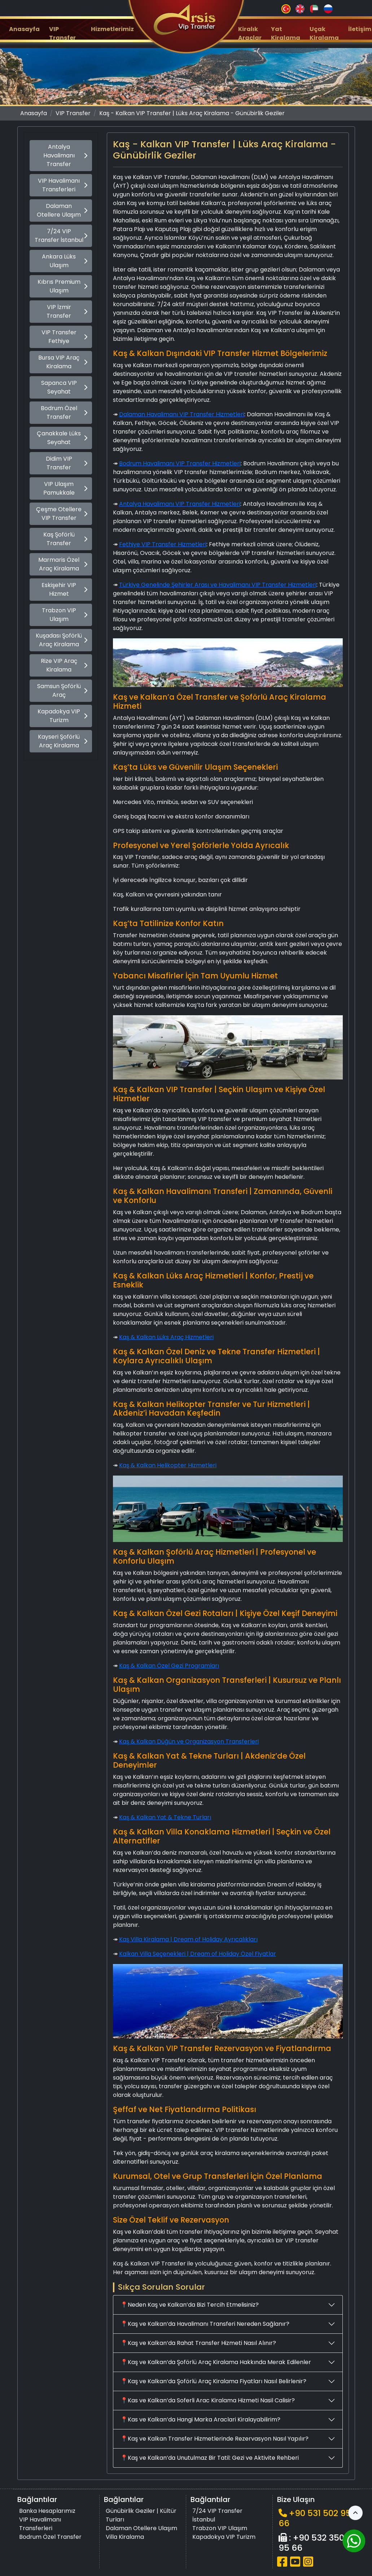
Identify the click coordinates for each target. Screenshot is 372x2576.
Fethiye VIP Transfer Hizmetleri (162, 544)
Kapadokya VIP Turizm (62, 715)
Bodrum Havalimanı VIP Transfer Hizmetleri (180, 463)
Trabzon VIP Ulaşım (64, 614)
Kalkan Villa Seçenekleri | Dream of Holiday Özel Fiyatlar (197, 1954)
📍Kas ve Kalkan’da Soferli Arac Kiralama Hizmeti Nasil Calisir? (208, 2400)
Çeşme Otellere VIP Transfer (61, 513)
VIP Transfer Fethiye (64, 336)
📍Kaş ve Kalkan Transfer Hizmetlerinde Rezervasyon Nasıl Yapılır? (214, 2438)
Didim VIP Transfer (66, 463)
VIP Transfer (62, 33)
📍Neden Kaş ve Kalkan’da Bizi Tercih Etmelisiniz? (190, 2305)
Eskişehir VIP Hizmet (64, 589)
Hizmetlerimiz (112, 29)
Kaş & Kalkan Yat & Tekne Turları (165, 1817)
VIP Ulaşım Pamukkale (65, 488)
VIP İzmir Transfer (67, 311)
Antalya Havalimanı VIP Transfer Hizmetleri (179, 504)
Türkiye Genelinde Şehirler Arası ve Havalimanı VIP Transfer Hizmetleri (217, 585)
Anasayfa (24, 29)
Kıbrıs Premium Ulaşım (62, 286)
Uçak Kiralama (324, 33)
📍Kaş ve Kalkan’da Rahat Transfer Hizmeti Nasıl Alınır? (198, 2343)
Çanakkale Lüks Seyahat (62, 437)
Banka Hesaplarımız (47, 2511)
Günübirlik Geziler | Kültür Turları (141, 2515)
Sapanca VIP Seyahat (64, 387)
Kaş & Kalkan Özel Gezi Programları (169, 1665)
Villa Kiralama (125, 2537)
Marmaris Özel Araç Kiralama (62, 564)
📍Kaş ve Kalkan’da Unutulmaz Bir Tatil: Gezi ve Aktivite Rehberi (210, 2458)
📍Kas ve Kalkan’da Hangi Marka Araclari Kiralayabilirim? (200, 2419)
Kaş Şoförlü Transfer (65, 538)
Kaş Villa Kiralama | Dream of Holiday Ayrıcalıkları (188, 1939)
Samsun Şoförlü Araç (62, 690)
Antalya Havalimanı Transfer (65, 155)
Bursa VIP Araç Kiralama (62, 361)
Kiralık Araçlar (250, 33)
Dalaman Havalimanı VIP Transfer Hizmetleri (181, 414)
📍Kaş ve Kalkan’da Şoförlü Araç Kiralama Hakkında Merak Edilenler (216, 2362)
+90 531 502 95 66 (315, 2518)
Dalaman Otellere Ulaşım (62, 210)
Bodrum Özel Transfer (64, 412)
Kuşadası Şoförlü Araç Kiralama (61, 639)
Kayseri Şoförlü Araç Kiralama (62, 741)
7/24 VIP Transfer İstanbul (61, 235)
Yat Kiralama (285, 33)
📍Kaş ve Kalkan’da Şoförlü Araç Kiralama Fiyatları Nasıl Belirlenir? (213, 2381)
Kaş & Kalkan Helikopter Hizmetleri (167, 1465)
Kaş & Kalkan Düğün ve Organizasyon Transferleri (189, 1741)
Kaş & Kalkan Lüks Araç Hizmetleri (166, 1337)
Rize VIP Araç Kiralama (64, 665)
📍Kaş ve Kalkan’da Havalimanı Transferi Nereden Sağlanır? (205, 2324)
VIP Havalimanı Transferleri (62, 185)
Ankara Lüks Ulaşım (64, 260)
